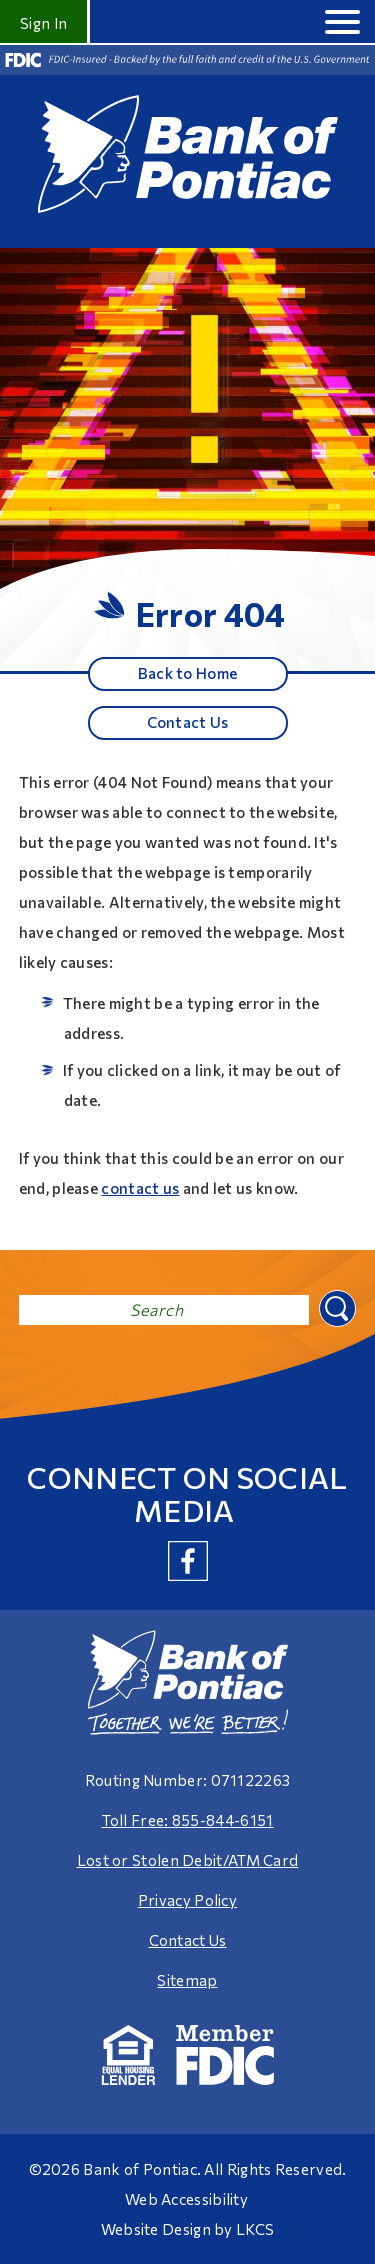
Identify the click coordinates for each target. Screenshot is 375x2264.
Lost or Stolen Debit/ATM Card (188, 1860)
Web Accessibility (186, 2199)
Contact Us (188, 722)
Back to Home (188, 673)
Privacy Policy (187, 1900)
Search (335, 1306)
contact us (140, 1188)
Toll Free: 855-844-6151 (188, 1820)
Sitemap (187, 1980)
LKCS (255, 2229)
